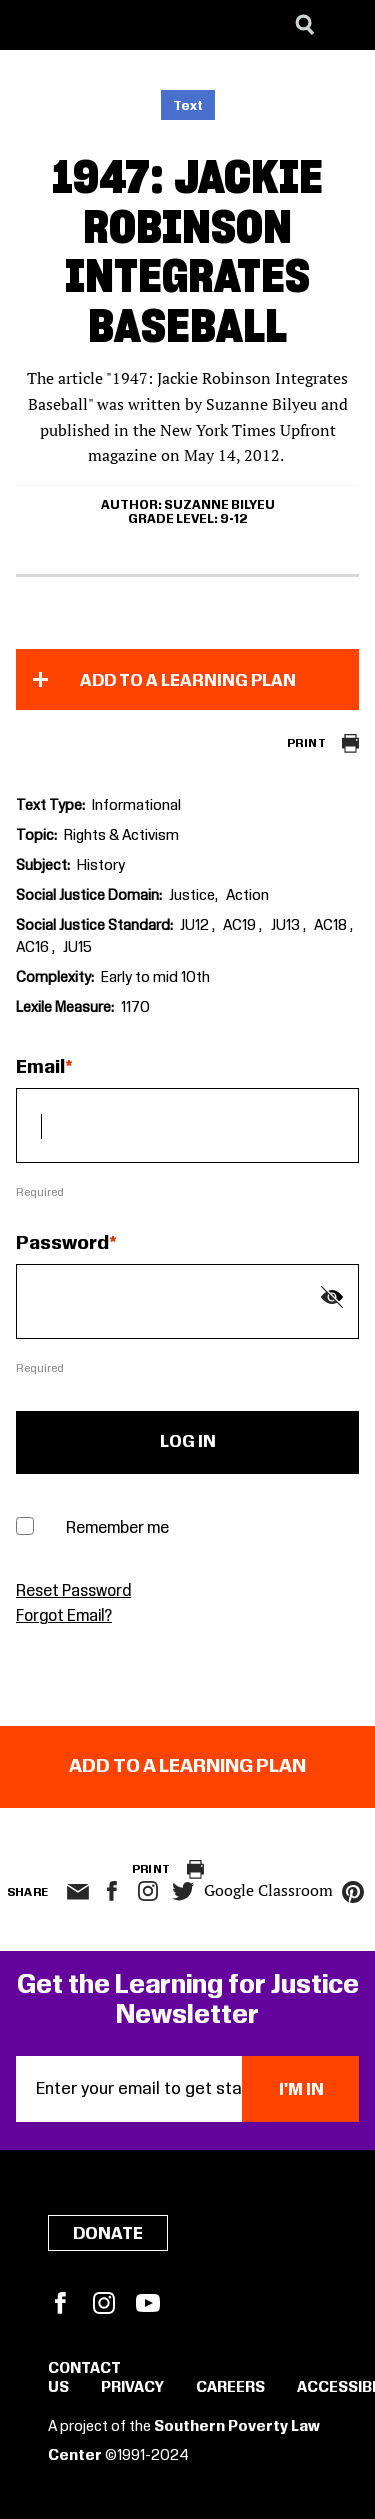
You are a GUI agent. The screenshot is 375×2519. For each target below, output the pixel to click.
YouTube (148, 2303)
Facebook (60, 2303)
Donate (108, 2234)
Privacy (132, 2388)
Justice (192, 896)
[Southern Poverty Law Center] (33, 25)
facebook (112, 1891)
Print (306, 743)
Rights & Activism (121, 836)
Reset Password (73, 1591)
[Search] (305, 25)
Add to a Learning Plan (188, 681)
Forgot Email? (64, 1616)
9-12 (234, 519)
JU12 (196, 926)
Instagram (148, 1891)
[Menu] (345, 25)
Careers (230, 2388)
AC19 (241, 926)
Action (247, 896)
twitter (184, 1891)
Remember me (117, 1528)
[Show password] (332, 1297)
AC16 (34, 948)
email (78, 1892)
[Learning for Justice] (116, 25)
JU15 (77, 948)
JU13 (287, 926)
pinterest (353, 1892)
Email (40, 1068)
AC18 (332, 926)
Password (62, 1244)
